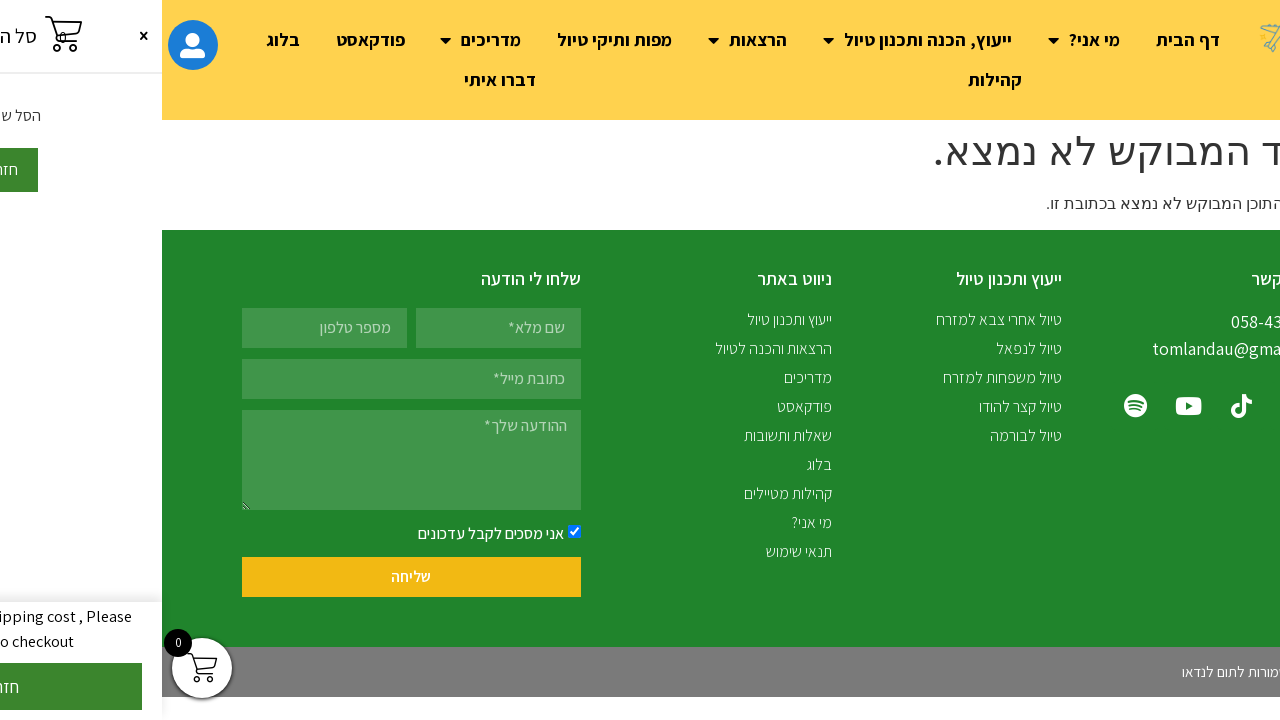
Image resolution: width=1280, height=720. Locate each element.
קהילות (833, 79)
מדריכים (318, 40)
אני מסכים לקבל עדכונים (329, 533)
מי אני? (922, 40)
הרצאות (585, 40)
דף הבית (1026, 39)
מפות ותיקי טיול (452, 39)
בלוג (121, 39)
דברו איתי (338, 79)
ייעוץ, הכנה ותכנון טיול (755, 40)
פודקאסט (208, 39)
